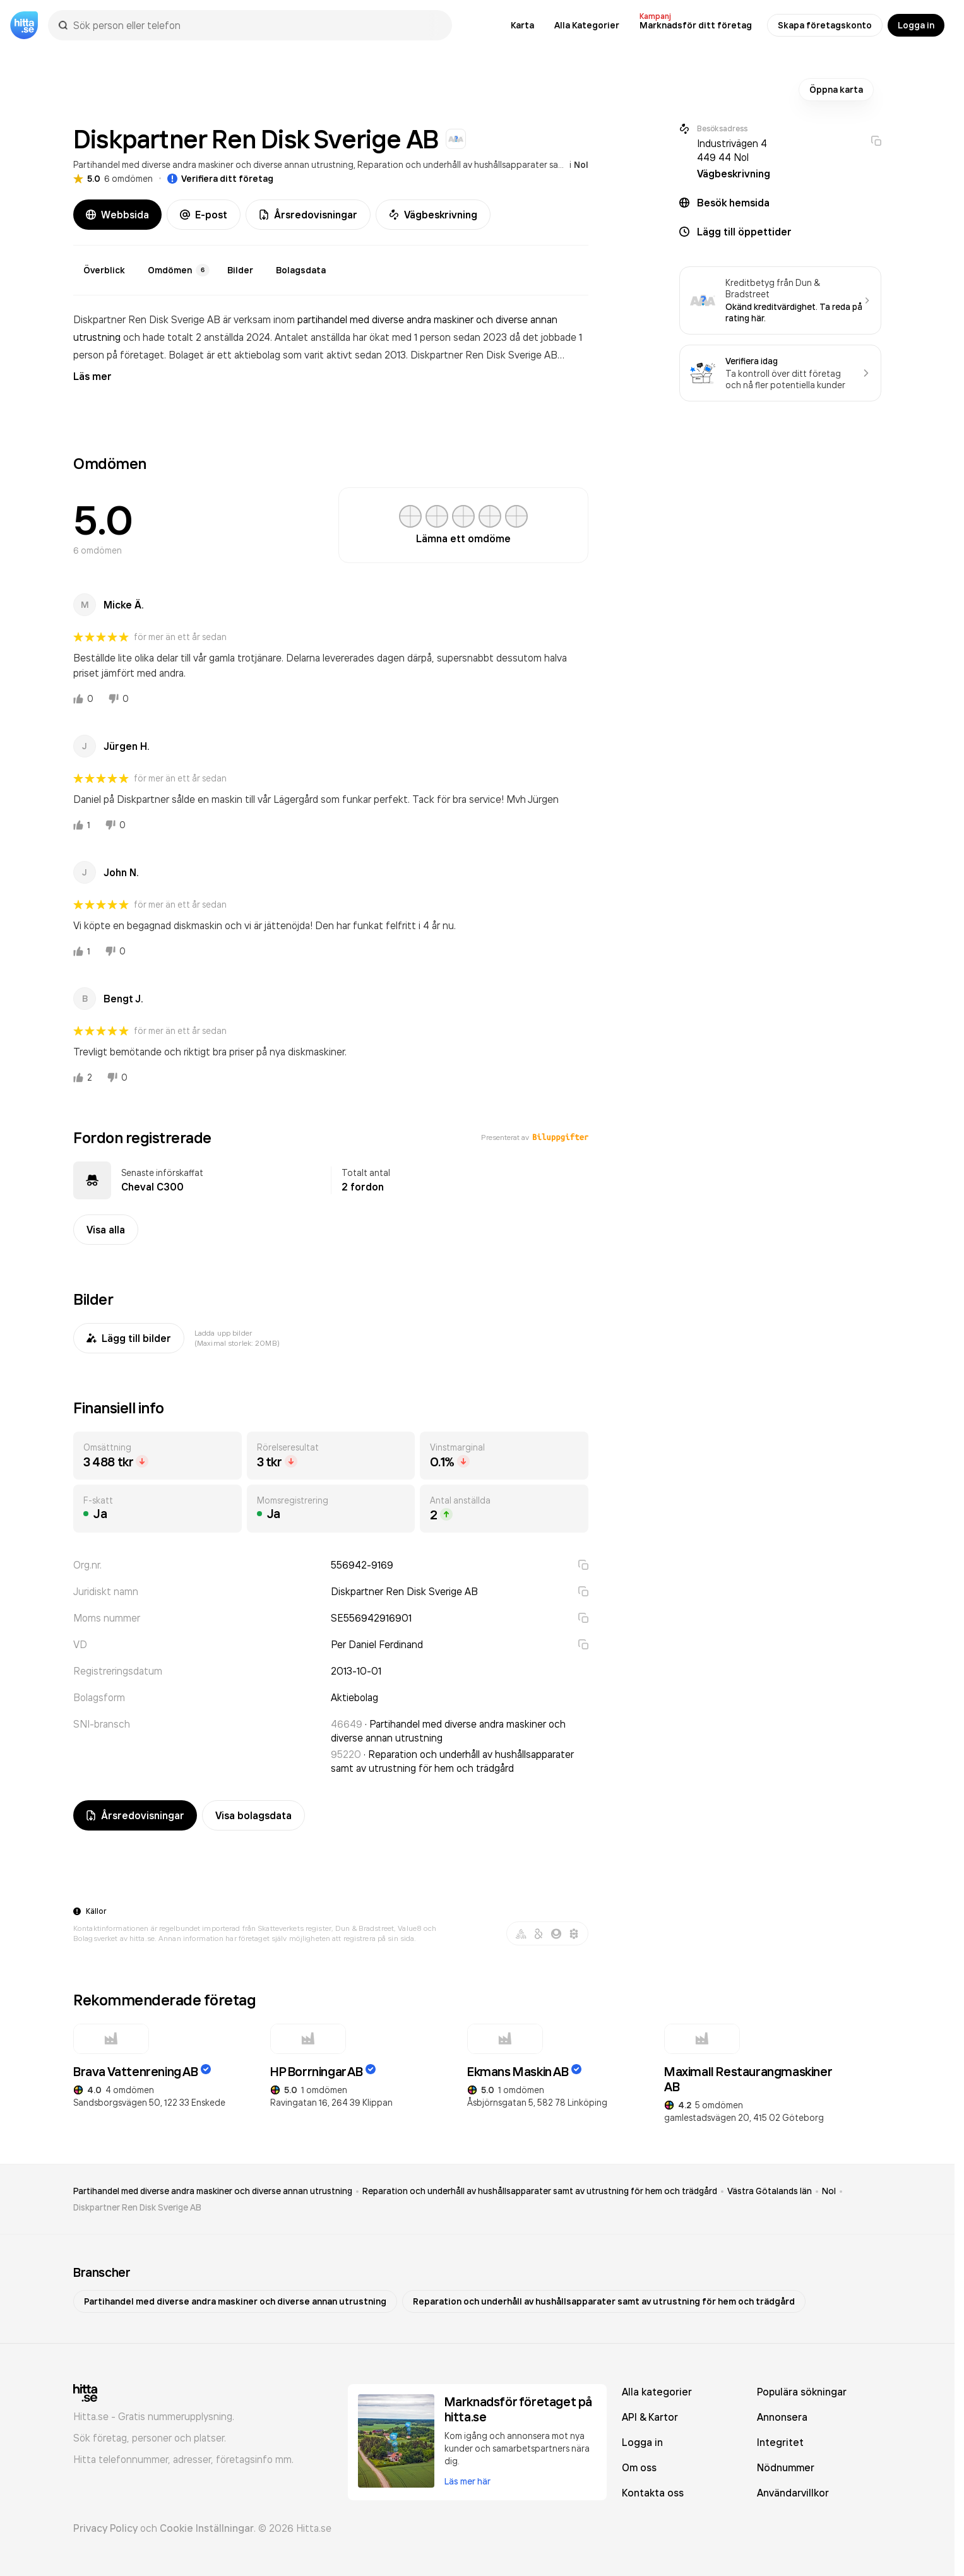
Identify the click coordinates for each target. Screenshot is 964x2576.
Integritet (780, 2442)
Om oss (639, 2467)
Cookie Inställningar (207, 2528)
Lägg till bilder (128, 1338)
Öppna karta (836, 89)
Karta (522, 25)
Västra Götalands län (769, 2191)
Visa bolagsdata (253, 1815)
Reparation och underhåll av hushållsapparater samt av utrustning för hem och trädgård (536, 164)
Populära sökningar (802, 2391)
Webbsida (117, 214)
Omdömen (179, 270)
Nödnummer (785, 2467)
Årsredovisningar (308, 214)
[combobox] (256, 25)
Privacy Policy (105, 2528)
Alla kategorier (657, 2391)
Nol (581, 164)
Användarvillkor (793, 2492)
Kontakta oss (653, 2492)
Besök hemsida (733, 202)
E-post (203, 214)
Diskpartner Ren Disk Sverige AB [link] (137, 2207)
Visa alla (105, 1229)
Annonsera (782, 2417)
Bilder (240, 270)
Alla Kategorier (586, 25)
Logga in (916, 25)
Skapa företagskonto (825, 25)
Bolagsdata (301, 270)
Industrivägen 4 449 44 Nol (732, 150)
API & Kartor (650, 2417)
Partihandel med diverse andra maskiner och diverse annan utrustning (213, 164)
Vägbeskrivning (433, 214)
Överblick (104, 270)
